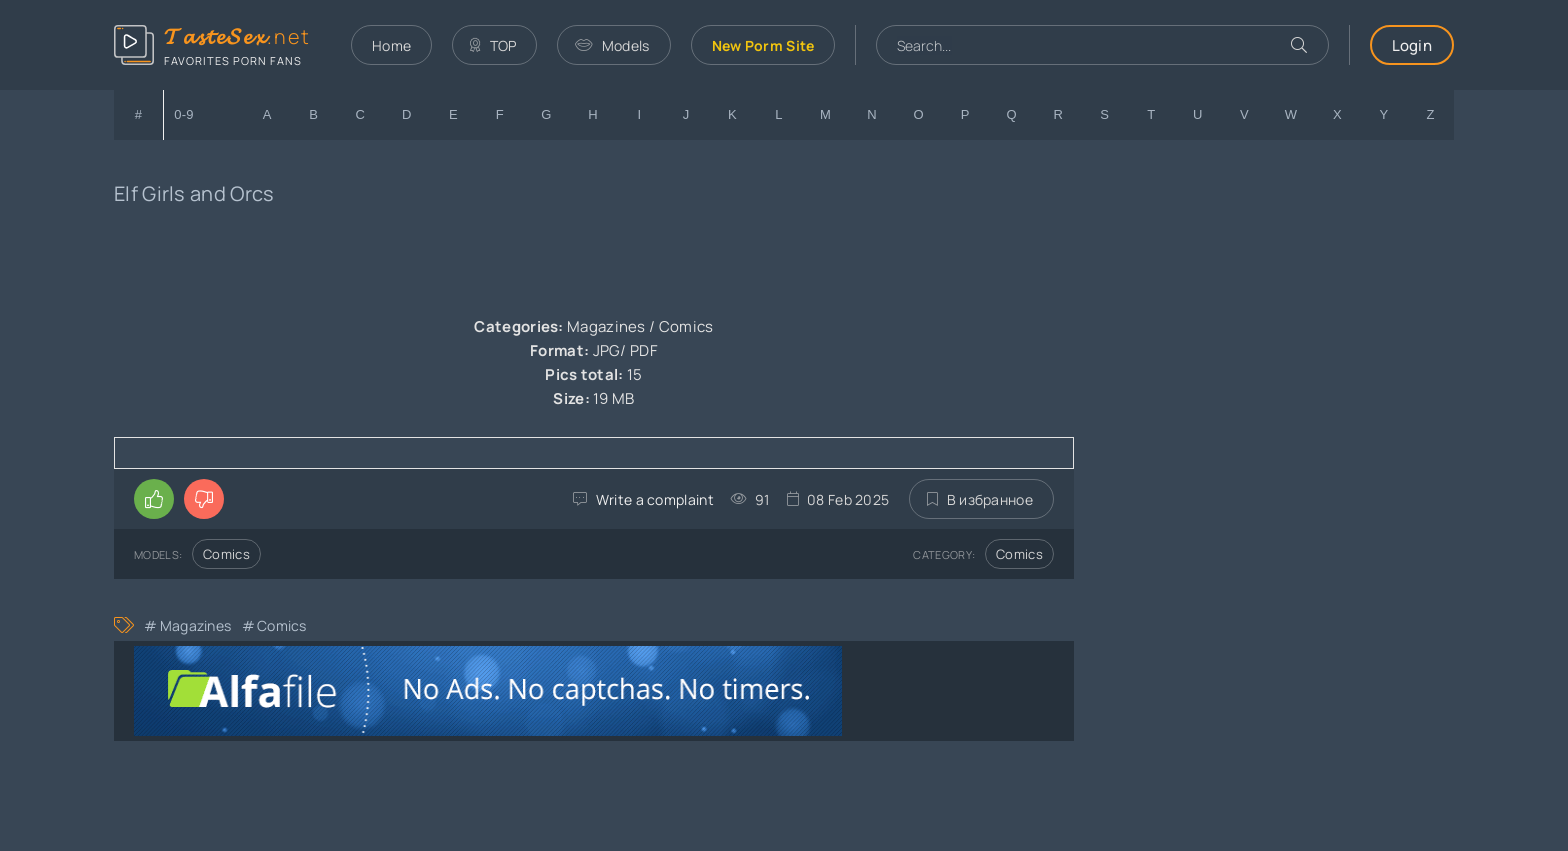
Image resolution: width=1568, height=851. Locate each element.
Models (612, 45)
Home (391, 45)
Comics (226, 554)
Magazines (196, 625)
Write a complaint (655, 499)
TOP (493, 45)
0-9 (184, 114)
